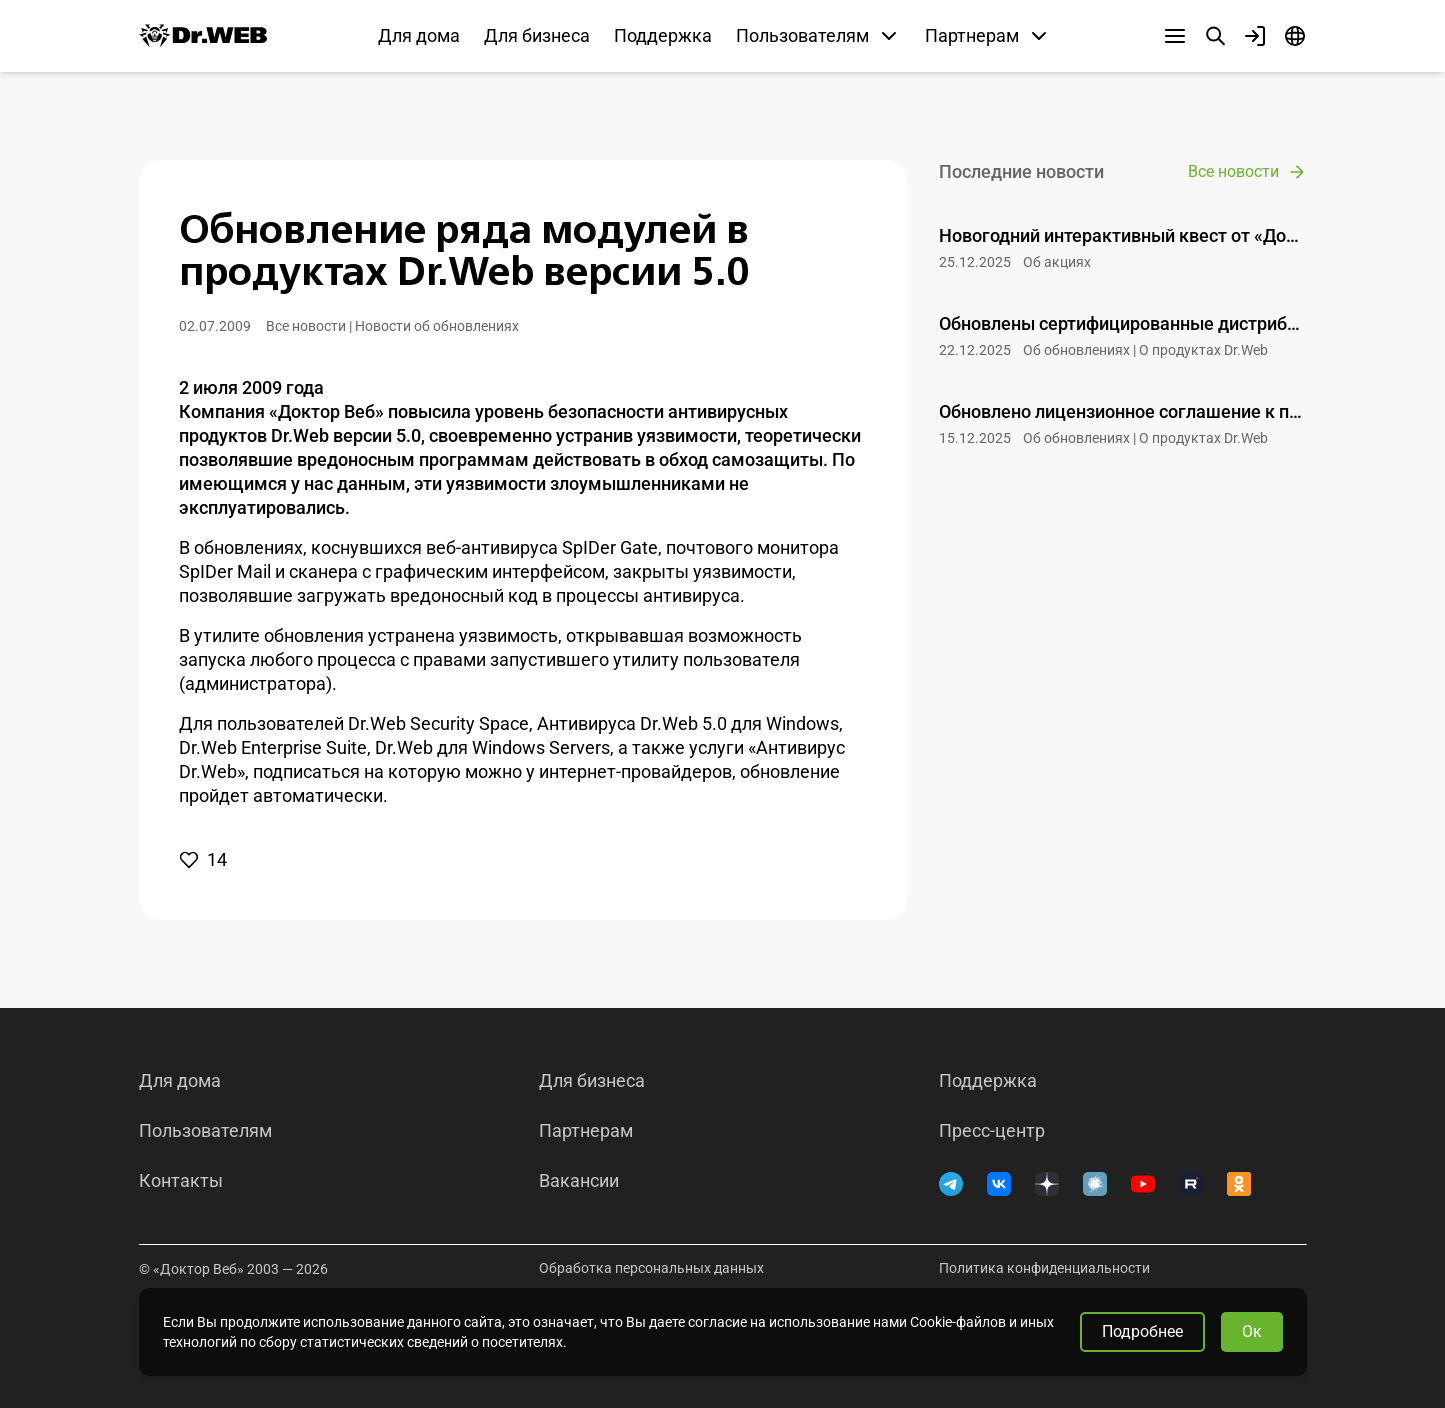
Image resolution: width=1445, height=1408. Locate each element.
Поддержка (663, 35)
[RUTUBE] (1191, 1184)
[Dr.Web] (203, 36)
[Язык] (1295, 36)
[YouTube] (1143, 1184)
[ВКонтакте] (999, 1184)
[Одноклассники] (1239, 1184)
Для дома (419, 35)
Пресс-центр (992, 1131)
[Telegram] (951, 1184)
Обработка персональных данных (651, 1268)
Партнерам (586, 1131)
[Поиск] (1215, 36)
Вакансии (579, 1181)
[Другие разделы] (1175, 36)
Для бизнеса (537, 35)
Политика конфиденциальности (1044, 1268)
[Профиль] (1255, 36)
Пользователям (205, 1131)
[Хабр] (1095, 1184)
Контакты (181, 1181)
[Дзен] (1047, 1184)
